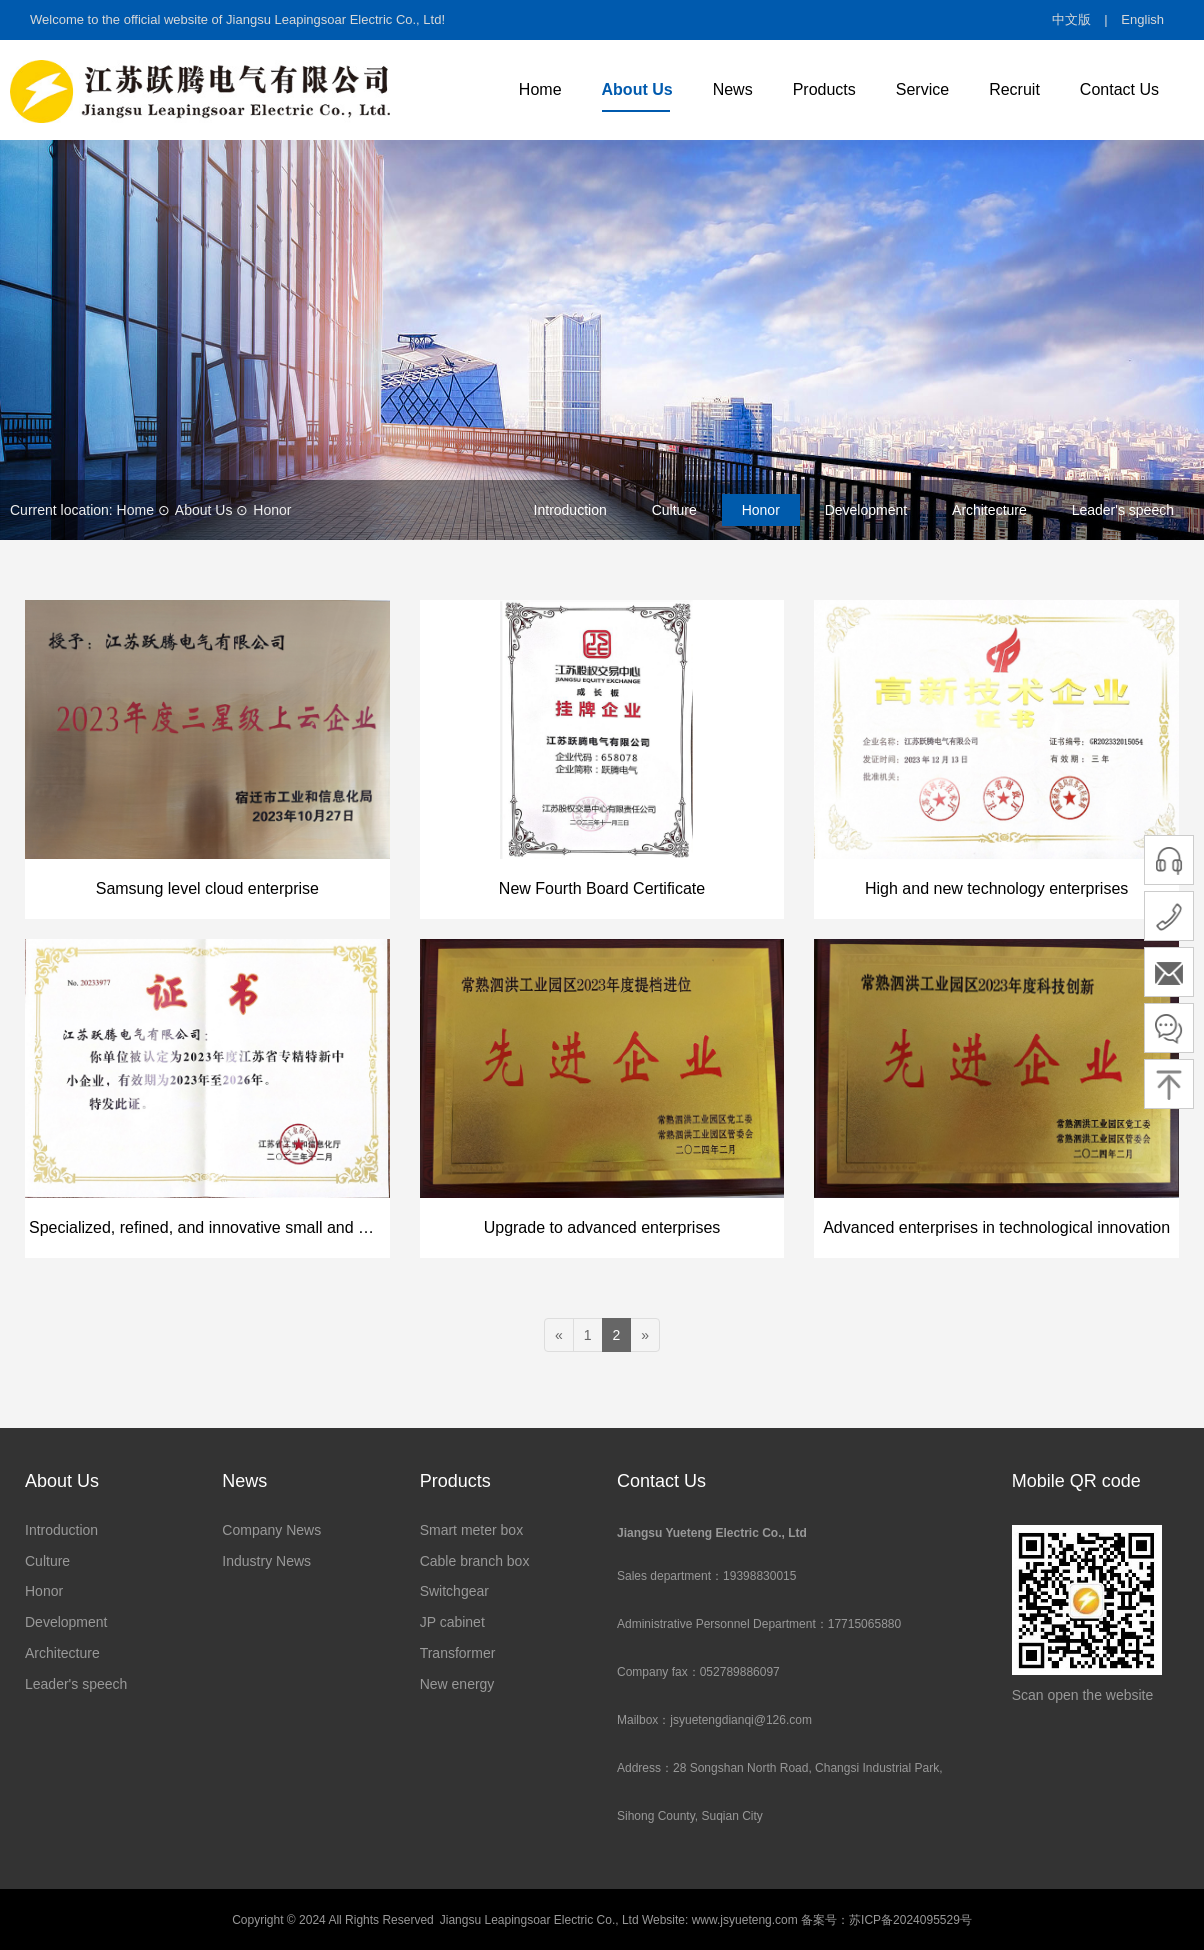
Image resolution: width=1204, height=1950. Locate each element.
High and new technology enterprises (996, 888)
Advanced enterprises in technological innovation (996, 1227)
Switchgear (454, 1591)
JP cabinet (452, 1622)
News (733, 89)
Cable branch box (475, 1561)
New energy (457, 1684)
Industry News (266, 1561)
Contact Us (1119, 89)
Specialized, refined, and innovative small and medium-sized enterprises (209, 1227)
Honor (272, 510)
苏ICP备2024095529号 (910, 1920)
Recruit (1014, 89)
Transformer (458, 1653)
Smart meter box (471, 1530)
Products (824, 89)
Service (922, 89)
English (1142, 19)
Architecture (989, 510)
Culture (674, 510)
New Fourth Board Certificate (602, 888)
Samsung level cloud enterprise (207, 888)
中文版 (1071, 19)
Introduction (570, 510)
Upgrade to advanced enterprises (602, 1227)
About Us (637, 89)
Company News (271, 1530)
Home (540, 89)
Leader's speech (1123, 510)
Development (866, 510)
